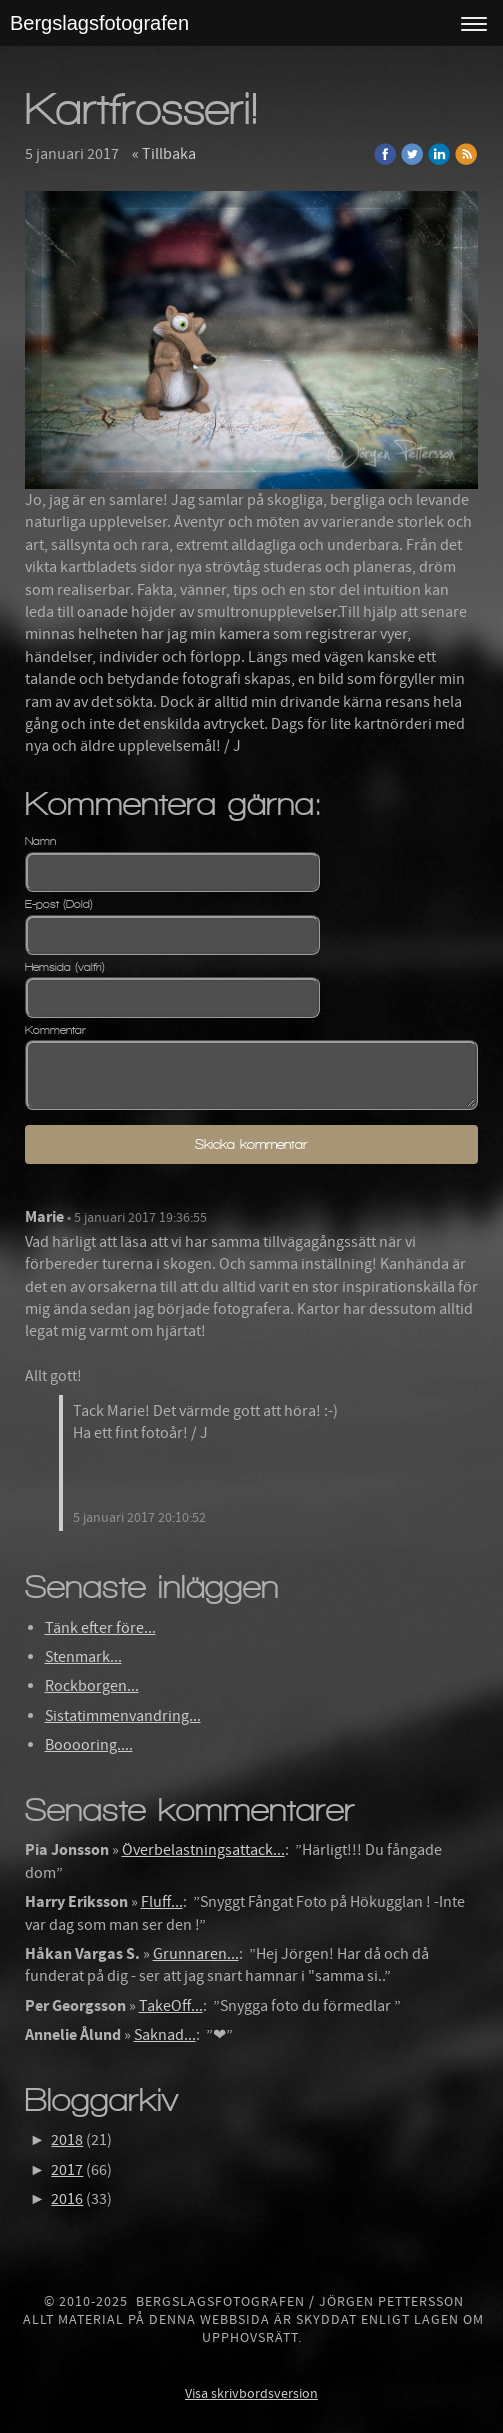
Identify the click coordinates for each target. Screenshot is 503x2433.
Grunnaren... (196, 1954)
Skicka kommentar (251, 1144)
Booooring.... (89, 1745)
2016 (67, 2199)
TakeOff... (171, 2006)
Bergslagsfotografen (99, 23)
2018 (67, 2140)
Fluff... (162, 1902)
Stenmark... (83, 1657)
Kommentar (55, 1030)
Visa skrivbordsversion (251, 2394)
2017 (67, 2170)
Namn (40, 841)
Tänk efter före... (100, 1628)
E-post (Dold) (59, 904)
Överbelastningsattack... (203, 1850)
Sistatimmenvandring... (123, 1716)
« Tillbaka (164, 154)
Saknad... (165, 2035)
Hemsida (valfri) (65, 967)
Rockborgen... (92, 1686)
